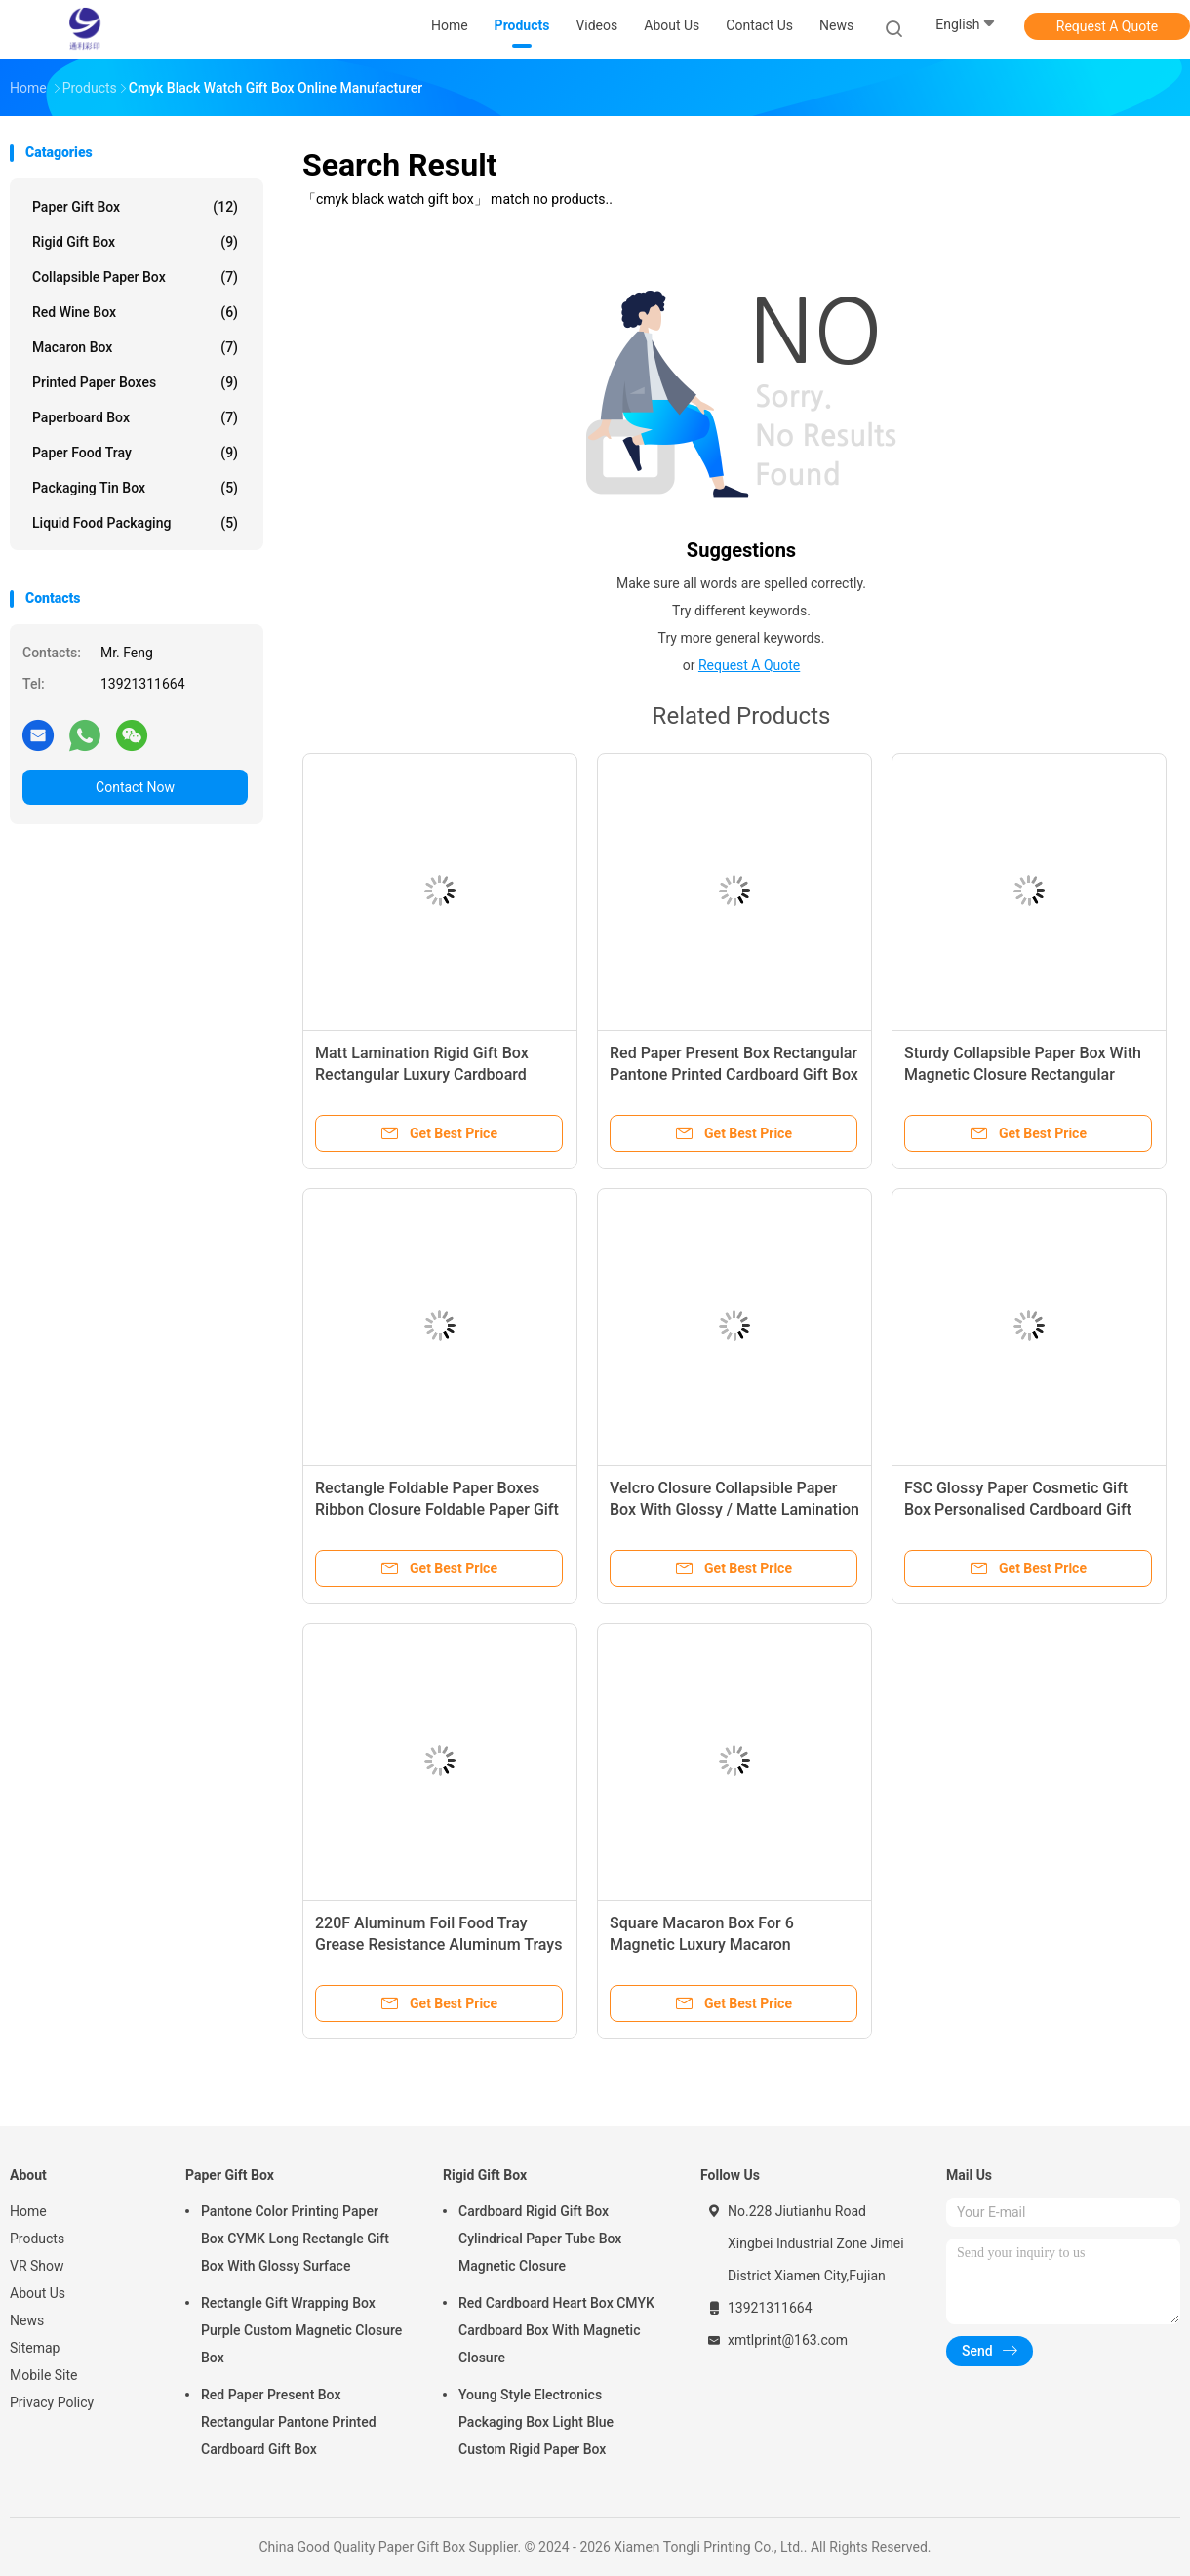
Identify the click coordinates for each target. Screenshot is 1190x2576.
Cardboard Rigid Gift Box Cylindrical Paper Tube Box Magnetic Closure (539, 2238)
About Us (37, 2293)
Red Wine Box (135, 312)
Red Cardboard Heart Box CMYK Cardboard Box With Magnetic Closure (556, 2330)
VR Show (37, 2266)
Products (37, 2238)
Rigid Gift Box (135, 242)
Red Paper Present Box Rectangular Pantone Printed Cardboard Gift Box (289, 2422)
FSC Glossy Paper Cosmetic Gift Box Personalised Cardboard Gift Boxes (1017, 1509)
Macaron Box (135, 347)
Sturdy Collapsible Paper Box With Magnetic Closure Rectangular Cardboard (1022, 1074)
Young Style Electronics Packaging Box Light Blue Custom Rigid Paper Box (536, 2422)
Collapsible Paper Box (135, 277)
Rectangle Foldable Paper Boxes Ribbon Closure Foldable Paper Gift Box (437, 1509)
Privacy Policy (52, 2402)
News (27, 2320)
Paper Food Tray (135, 452)
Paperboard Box (135, 417)
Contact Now (135, 787)
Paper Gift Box (135, 207)
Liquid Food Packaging (135, 523)
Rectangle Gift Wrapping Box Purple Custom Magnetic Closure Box (301, 2330)
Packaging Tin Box (135, 487)
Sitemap (35, 2348)
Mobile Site (44, 2375)
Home (28, 2211)
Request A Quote (1107, 26)
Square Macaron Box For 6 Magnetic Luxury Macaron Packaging (702, 1944)
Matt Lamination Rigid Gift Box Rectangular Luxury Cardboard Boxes (422, 1074)
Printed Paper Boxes (135, 382)
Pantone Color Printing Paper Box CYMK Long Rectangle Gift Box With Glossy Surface (295, 2238)
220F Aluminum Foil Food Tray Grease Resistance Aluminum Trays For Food (438, 1944)
